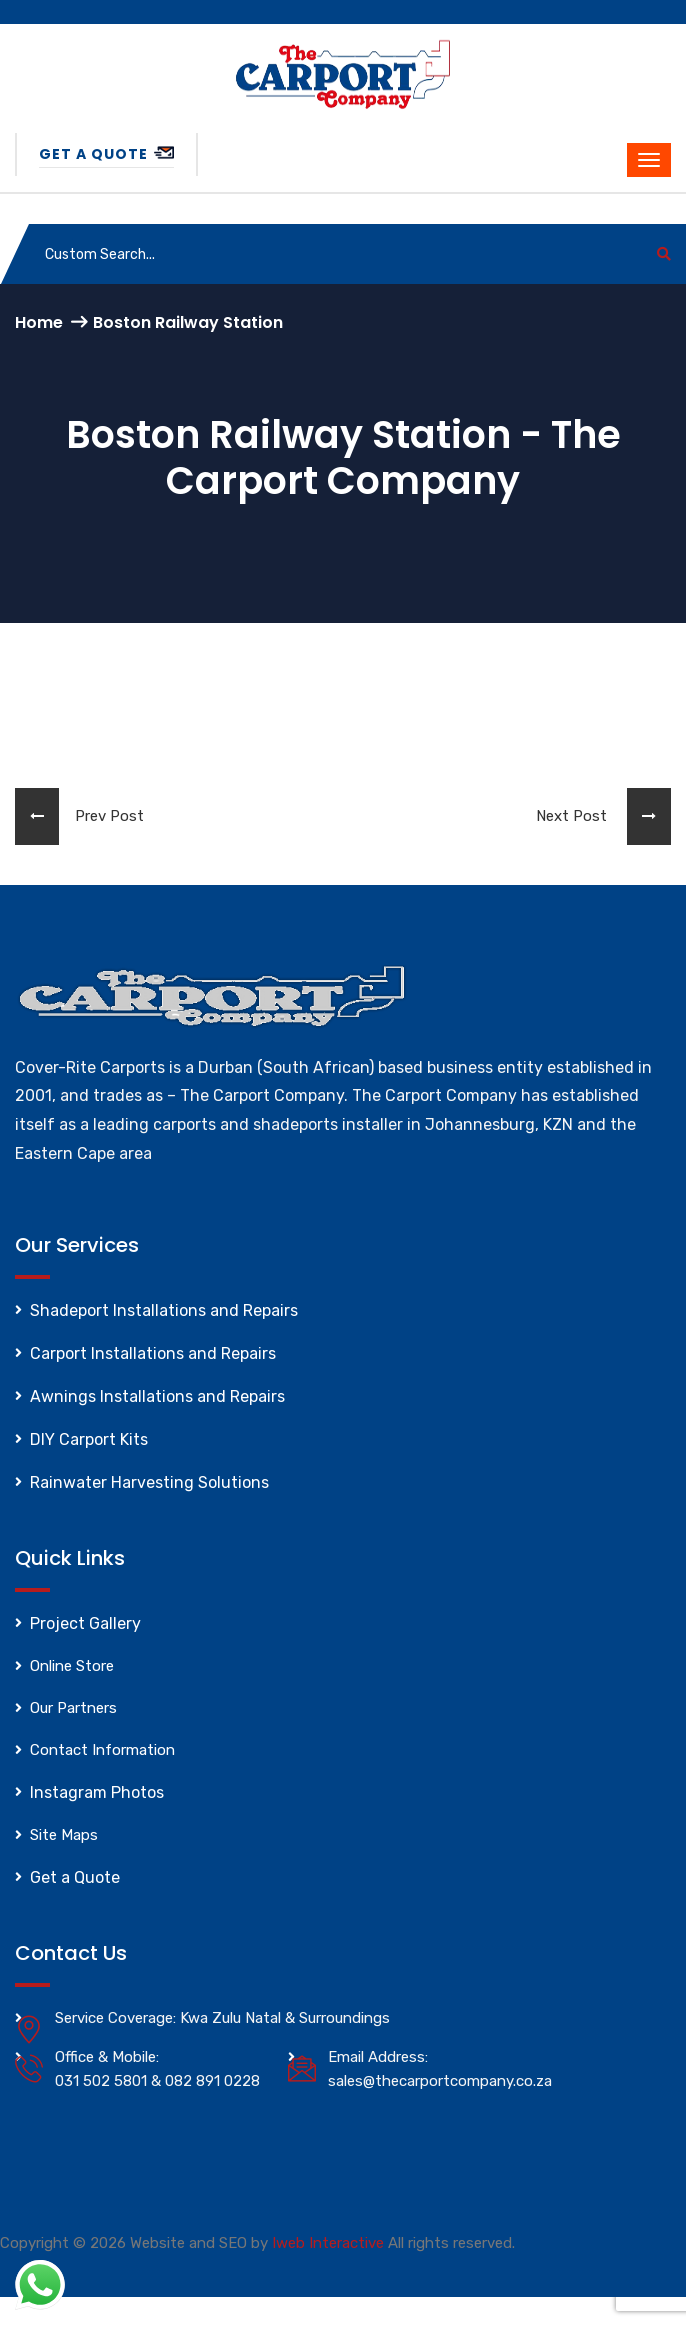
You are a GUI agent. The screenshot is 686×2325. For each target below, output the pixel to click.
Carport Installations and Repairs (153, 1353)
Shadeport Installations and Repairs (164, 1310)
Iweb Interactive (328, 2243)
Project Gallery (85, 1623)
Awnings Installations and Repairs (157, 1396)
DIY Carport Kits (89, 1439)
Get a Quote (106, 154)
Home (39, 322)
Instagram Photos (97, 1792)
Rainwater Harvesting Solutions (149, 1482)
